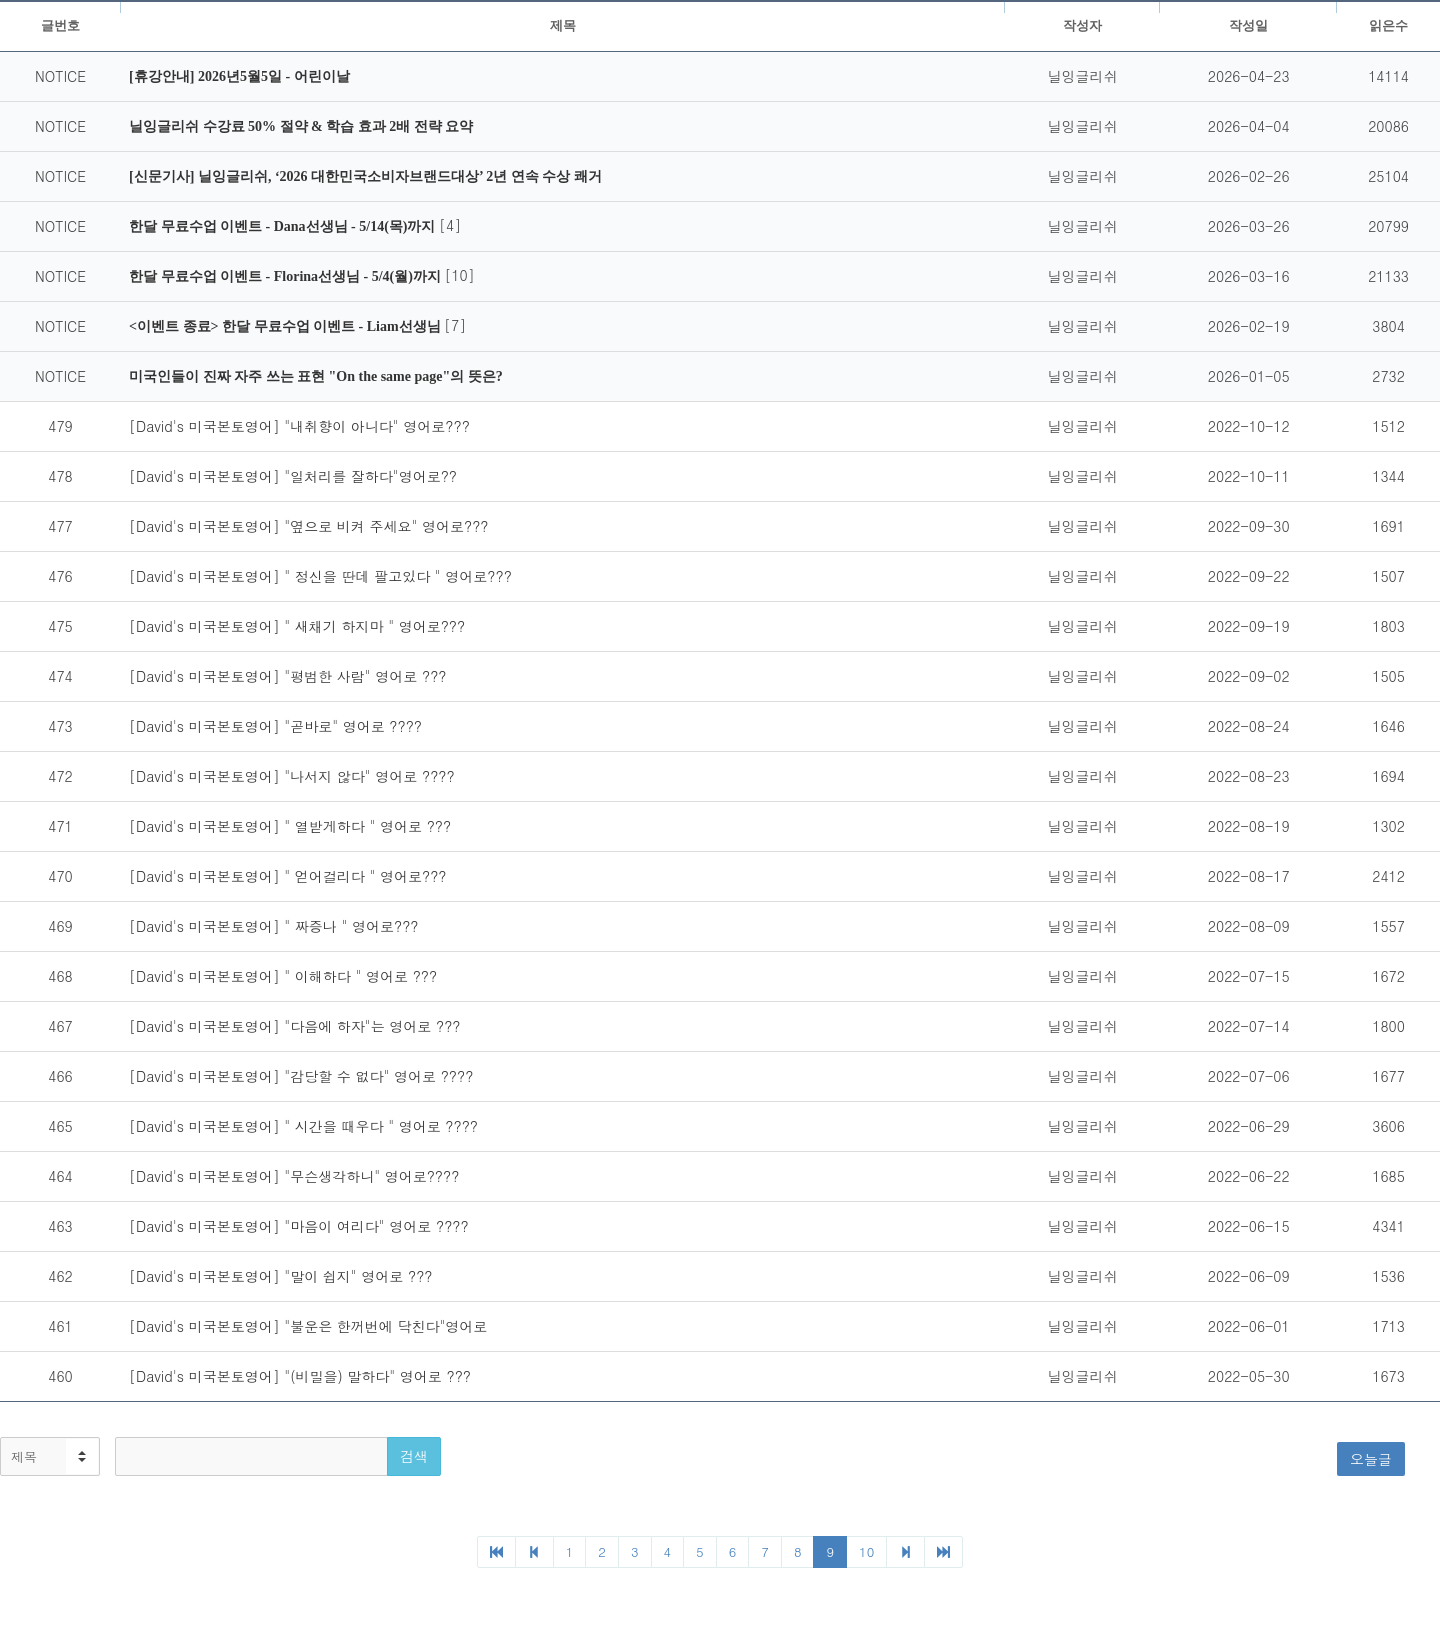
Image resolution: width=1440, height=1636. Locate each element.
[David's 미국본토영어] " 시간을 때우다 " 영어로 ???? (303, 1126)
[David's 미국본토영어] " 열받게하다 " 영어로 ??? (290, 826)
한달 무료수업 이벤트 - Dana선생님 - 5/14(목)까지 (284, 226)
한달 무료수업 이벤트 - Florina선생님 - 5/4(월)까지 (286, 276)
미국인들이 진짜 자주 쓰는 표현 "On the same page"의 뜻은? (316, 376)
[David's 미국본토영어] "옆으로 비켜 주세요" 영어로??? (308, 526)
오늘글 (1371, 1459)
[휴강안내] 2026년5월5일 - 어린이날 (239, 76)
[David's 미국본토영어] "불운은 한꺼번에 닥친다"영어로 (308, 1326)
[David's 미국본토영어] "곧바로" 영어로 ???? (275, 726)
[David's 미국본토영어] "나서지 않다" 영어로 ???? (292, 776)
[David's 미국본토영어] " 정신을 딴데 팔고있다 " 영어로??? (320, 576)
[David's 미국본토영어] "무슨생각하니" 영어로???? (294, 1176)
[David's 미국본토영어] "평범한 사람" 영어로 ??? (287, 676)
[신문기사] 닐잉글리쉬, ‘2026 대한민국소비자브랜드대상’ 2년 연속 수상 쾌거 (365, 176)
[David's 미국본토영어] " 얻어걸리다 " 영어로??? (287, 876)
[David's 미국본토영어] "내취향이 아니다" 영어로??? (299, 426)
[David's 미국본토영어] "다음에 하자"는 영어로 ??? (294, 1026)
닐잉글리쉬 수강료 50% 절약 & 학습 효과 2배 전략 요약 (301, 126)
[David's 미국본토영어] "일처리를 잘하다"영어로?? (293, 476)
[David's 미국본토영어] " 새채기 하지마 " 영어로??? (297, 626)
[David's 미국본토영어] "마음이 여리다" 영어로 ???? (299, 1226)
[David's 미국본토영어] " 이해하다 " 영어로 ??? (283, 976)
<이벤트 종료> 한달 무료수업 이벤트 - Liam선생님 (286, 326)
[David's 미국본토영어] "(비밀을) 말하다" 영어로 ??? (300, 1376)
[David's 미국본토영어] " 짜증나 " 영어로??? (273, 926)
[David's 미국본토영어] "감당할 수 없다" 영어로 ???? (301, 1076)
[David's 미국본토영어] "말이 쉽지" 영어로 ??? (280, 1276)
